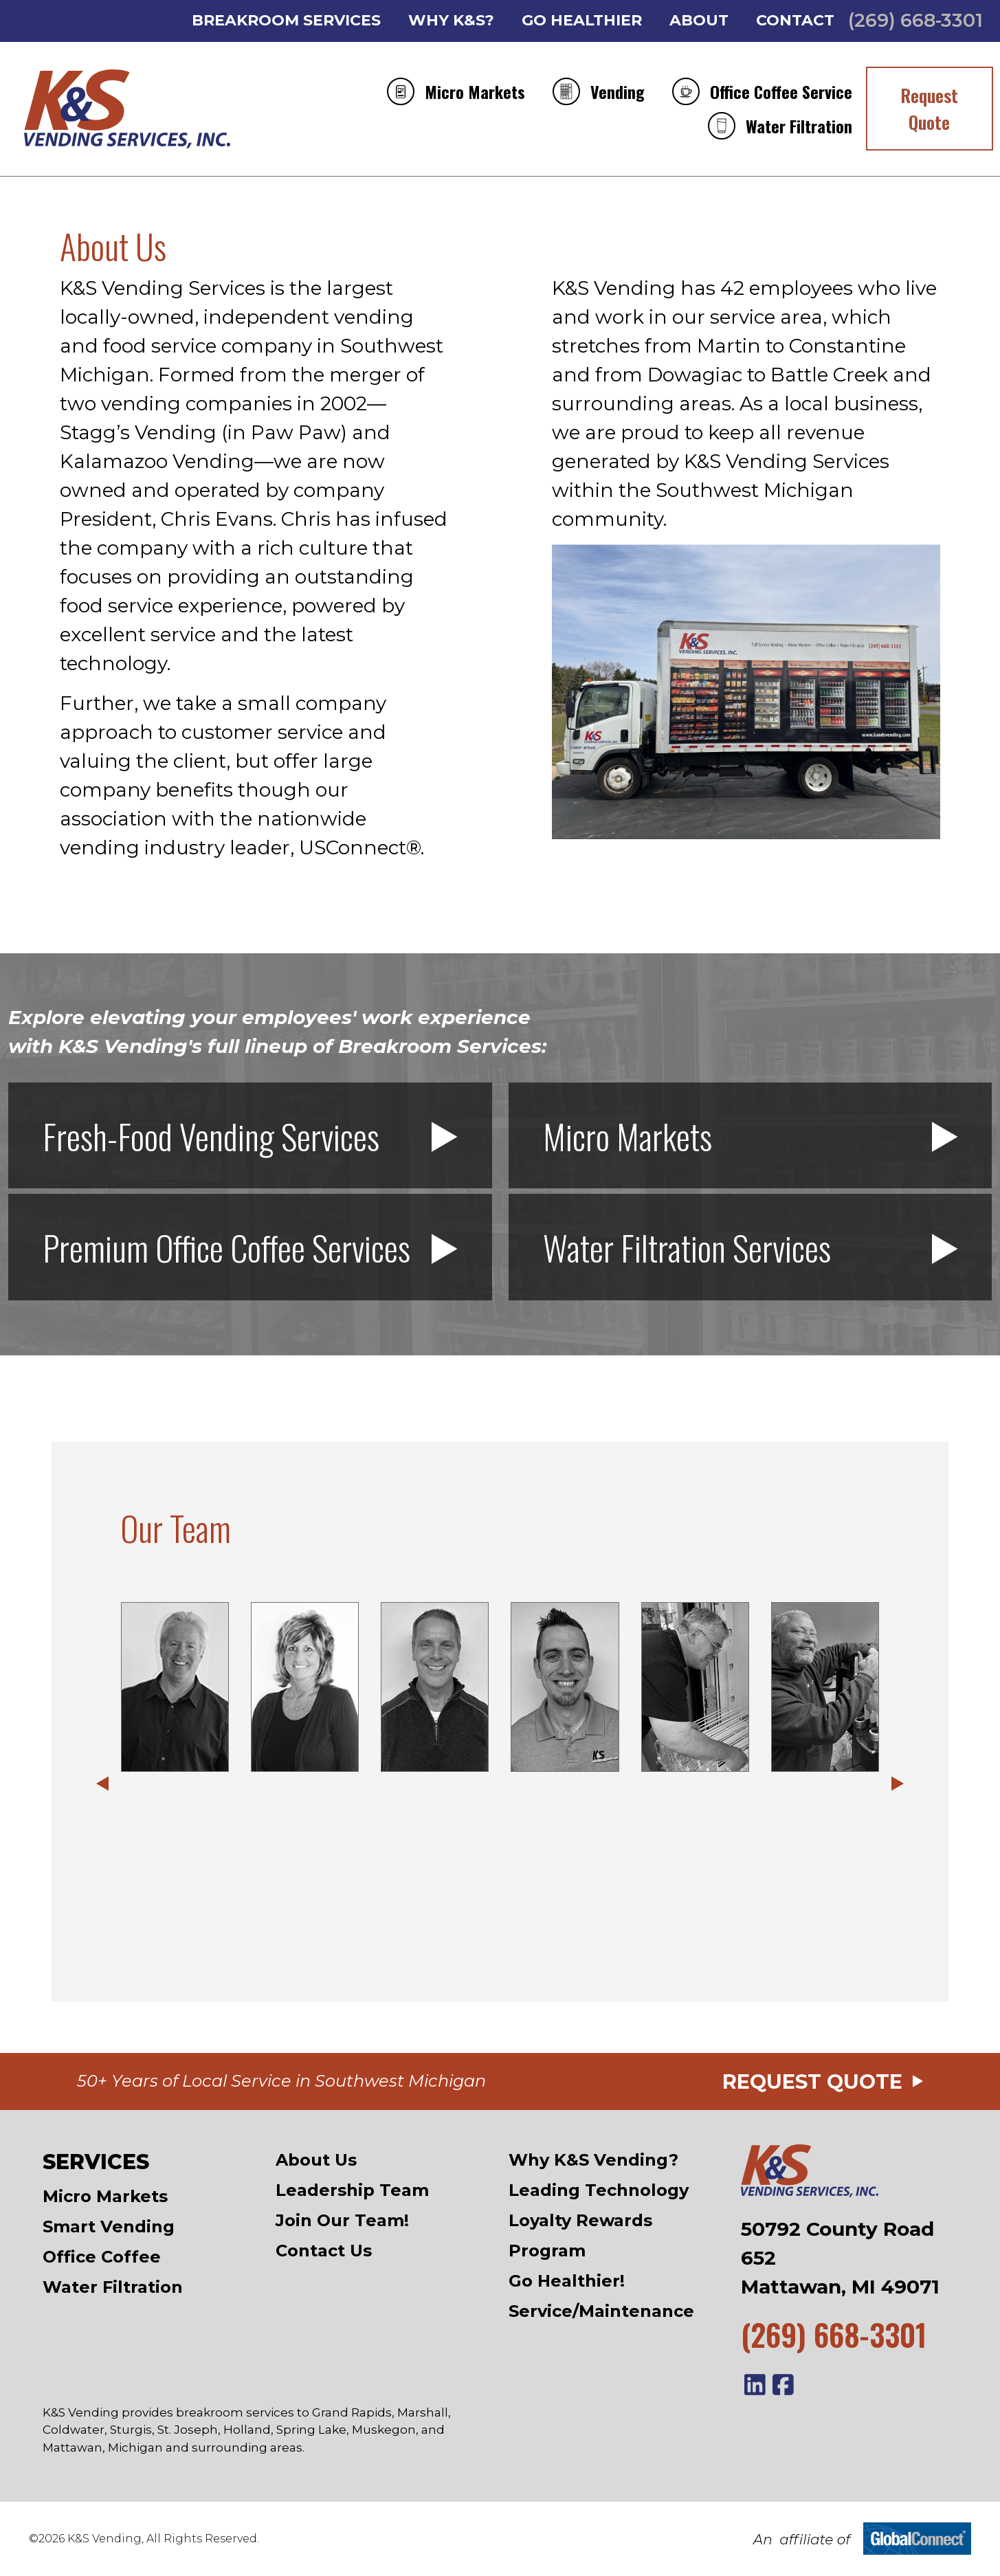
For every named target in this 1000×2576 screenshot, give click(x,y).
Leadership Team (352, 2190)
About (699, 20)
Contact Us (324, 2251)
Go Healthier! (567, 2281)
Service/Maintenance (601, 2311)
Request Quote (929, 108)
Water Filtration (780, 126)
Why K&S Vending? (593, 2160)
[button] (102, 1784)
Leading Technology (599, 2190)
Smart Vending (109, 2226)
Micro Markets (456, 91)
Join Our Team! (342, 2220)
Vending (599, 91)
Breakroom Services (286, 20)
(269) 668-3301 (915, 20)
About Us (316, 2160)
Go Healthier (582, 20)
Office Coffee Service (762, 91)
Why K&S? (451, 20)
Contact (795, 20)
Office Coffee (102, 2257)
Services (96, 2162)
